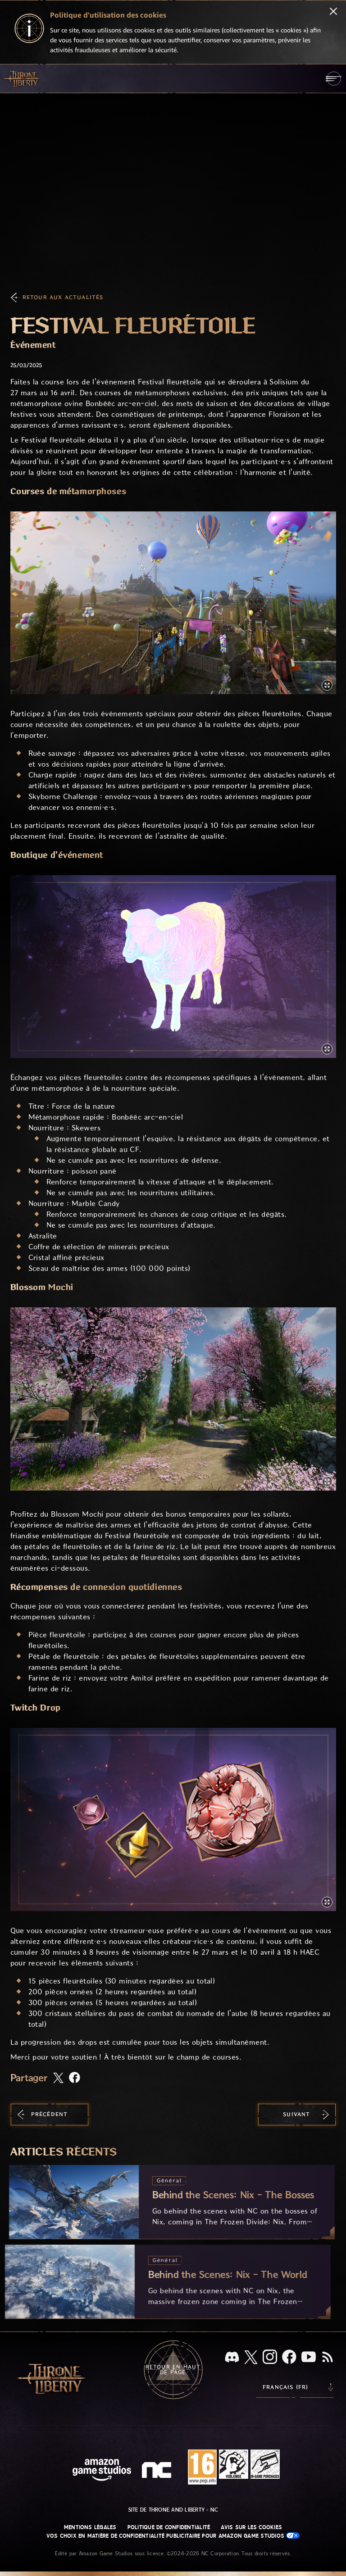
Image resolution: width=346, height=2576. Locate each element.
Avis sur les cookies (251, 2527)
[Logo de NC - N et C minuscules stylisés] (158, 2471)
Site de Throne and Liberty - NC (173, 2510)
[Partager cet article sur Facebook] (74, 2078)
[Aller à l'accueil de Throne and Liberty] (22, 78)
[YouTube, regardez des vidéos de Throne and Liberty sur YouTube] (308, 2358)
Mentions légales (90, 2527)
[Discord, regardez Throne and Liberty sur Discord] (232, 2357)
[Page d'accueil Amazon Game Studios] (102, 2471)
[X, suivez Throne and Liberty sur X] (251, 2358)
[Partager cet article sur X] (58, 2078)
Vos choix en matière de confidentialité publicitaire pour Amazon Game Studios (173, 2535)
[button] (173, 603)
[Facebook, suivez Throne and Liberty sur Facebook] (289, 2358)
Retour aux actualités (63, 297)
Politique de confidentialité (168, 2527)
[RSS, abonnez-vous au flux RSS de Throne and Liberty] (328, 2358)
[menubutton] (333, 78)
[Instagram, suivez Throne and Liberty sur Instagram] (270, 2358)
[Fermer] (333, 12)
